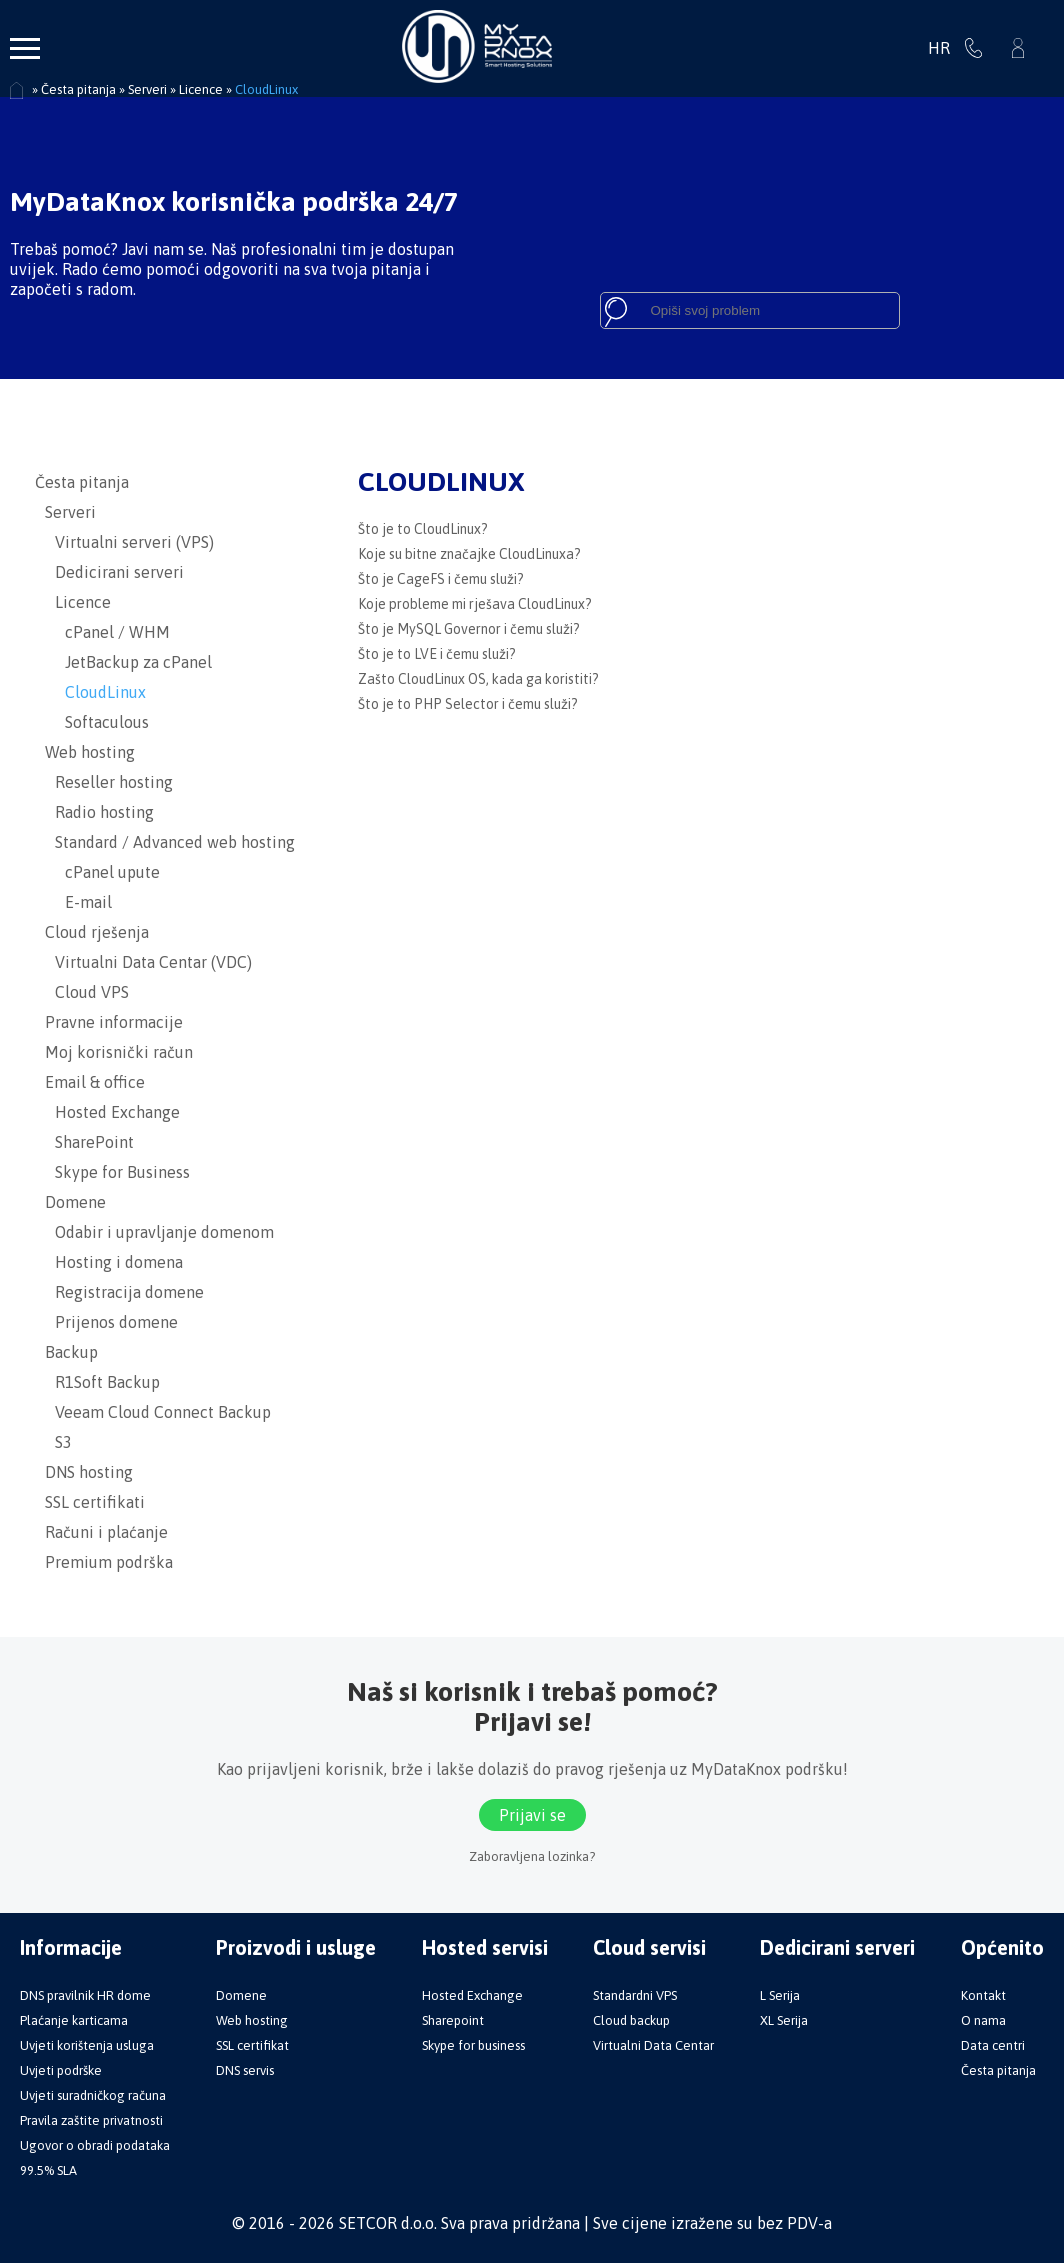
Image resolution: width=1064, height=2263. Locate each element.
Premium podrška (104, 1562)
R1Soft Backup (97, 1382)
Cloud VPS (82, 992)
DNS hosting (84, 1472)
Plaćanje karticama (74, 2020)
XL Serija (784, 2020)
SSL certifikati (90, 1502)
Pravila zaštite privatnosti (91, 2120)
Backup (66, 1352)
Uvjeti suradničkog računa (93, 2095)
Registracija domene (119, 1292)
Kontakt (983, 1995)
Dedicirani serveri (109, 572)
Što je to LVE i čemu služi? (437, 654)
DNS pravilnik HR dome (85, 1995)
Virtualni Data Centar (653, 2045)
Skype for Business (112, 1172)
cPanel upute (97, 872)
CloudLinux (90, 692)
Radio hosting (94, 812)
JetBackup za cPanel (123, 662)
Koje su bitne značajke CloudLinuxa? (469, 554)
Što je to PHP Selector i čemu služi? (468, 704)
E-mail (73, 902)
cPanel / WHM (102, 632)
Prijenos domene (106, 1322)
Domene (70, 1202)
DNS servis (245, 2070)
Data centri (993, 2045)
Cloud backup (631, 2020)
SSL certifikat (252, 2045)
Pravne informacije (109, 1022)
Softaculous (92, 722)
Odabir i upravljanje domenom (154, 1232)
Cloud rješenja (92, 932)
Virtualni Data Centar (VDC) (143, 962)
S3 (53, 1442)
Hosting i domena (109, 1262)
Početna (17, 91)
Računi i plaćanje (101, 1532)
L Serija (780, 1995)
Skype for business (473, 2045)
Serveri (65, 512)
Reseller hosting (104, 782)
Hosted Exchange (107, 1112)
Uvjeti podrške (61, 2070)
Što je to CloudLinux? (423, 529)
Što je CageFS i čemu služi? (441, 579)
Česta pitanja (82, 482)
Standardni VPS (635, 1995)
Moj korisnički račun (114, 1052)
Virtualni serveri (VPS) (124, 542)
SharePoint (84, 1142)
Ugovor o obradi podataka (95, 2145)
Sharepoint (453, 2020)
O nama (983, 2020)
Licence (73, 602)
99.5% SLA (48, 2170)
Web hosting (85, 752)
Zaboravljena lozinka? (532, 1856)
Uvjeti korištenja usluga (87, 2045)
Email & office (90, 1082)
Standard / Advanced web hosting (165, 842)
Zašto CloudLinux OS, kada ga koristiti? (478, 679)
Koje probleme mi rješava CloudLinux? (475, 604)
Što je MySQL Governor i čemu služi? (469, 629)
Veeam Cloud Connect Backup (153, 1412)
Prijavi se (1018, 48)
